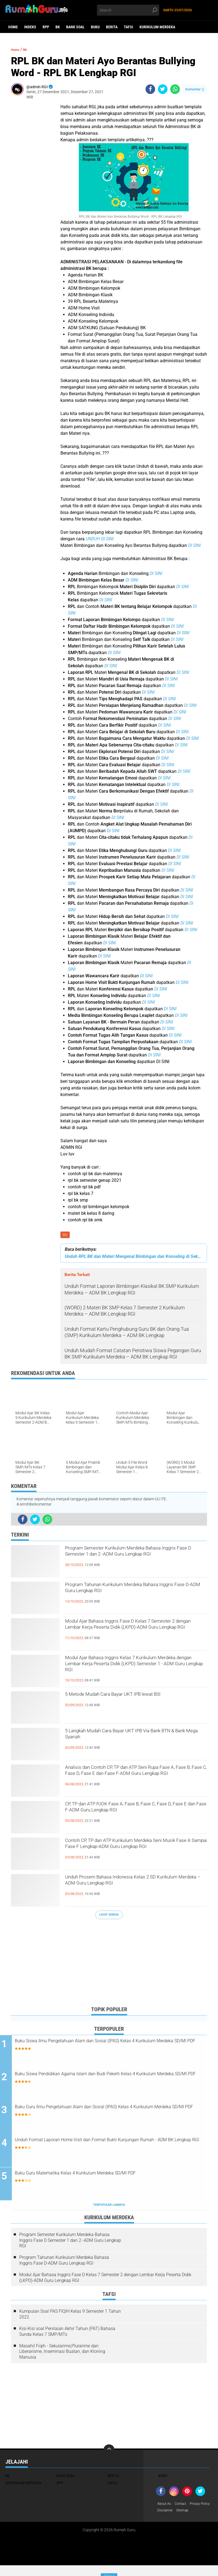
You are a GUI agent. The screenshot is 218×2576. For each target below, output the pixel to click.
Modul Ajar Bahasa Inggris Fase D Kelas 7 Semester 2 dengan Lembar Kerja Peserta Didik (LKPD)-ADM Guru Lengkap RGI (129, 1633)
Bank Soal (75, 27)
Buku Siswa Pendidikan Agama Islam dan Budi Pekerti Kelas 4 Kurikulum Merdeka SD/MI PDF (111, 2080)
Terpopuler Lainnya (109, 2207)
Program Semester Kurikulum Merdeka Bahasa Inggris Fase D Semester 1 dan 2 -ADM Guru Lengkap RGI (129, 1559)
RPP (46, 27)
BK (57, 27)
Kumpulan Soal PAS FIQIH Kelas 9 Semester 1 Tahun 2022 (70, 2316)
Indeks (30, 27)
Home (13, 27)
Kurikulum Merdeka (157, 27)
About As (165, 2506)
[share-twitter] (162, 89)
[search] (128, 10)
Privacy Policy (169, 2513)
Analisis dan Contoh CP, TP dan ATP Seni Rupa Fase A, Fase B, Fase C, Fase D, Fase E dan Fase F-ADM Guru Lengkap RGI (133, 1779)
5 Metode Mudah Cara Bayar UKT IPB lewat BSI (132, 1701)
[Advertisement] (109, 1964)
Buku (95, 27)
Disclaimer (193, 2513)
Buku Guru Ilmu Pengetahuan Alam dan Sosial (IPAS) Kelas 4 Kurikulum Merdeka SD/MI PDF (109, 2113)
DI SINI (194, 545)
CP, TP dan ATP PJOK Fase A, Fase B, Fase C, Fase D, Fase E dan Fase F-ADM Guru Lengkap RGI (134, 1815)
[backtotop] (109, 2452)
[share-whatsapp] (175, 89)
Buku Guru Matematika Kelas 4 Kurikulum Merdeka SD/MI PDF (112, 2175)
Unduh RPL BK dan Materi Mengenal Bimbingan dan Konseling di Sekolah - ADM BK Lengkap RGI (134, 1257)
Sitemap (164, 2520)
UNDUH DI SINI (100, 538)
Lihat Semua (109, 1916)
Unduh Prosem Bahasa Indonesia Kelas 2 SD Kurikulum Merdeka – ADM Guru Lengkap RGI (136, 1884)
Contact (183, 2506)
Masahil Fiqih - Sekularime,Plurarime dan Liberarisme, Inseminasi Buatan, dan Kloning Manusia (62, 2353)
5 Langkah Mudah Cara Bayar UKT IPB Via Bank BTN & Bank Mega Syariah (130, 1738)
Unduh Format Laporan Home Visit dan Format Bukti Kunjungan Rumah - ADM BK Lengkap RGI (113, 2146)
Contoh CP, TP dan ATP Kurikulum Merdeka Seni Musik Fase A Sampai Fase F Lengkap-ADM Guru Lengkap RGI (132, 1852)
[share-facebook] (150, 89)
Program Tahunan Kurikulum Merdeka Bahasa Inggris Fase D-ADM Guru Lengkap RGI (130, 1596)
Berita (112, 27)
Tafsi (128, 27)
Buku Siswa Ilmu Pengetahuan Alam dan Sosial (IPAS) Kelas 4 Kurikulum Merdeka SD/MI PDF (111, 2046)
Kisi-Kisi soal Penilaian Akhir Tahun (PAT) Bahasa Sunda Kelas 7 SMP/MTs (67, 2333)
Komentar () (194, 89)
